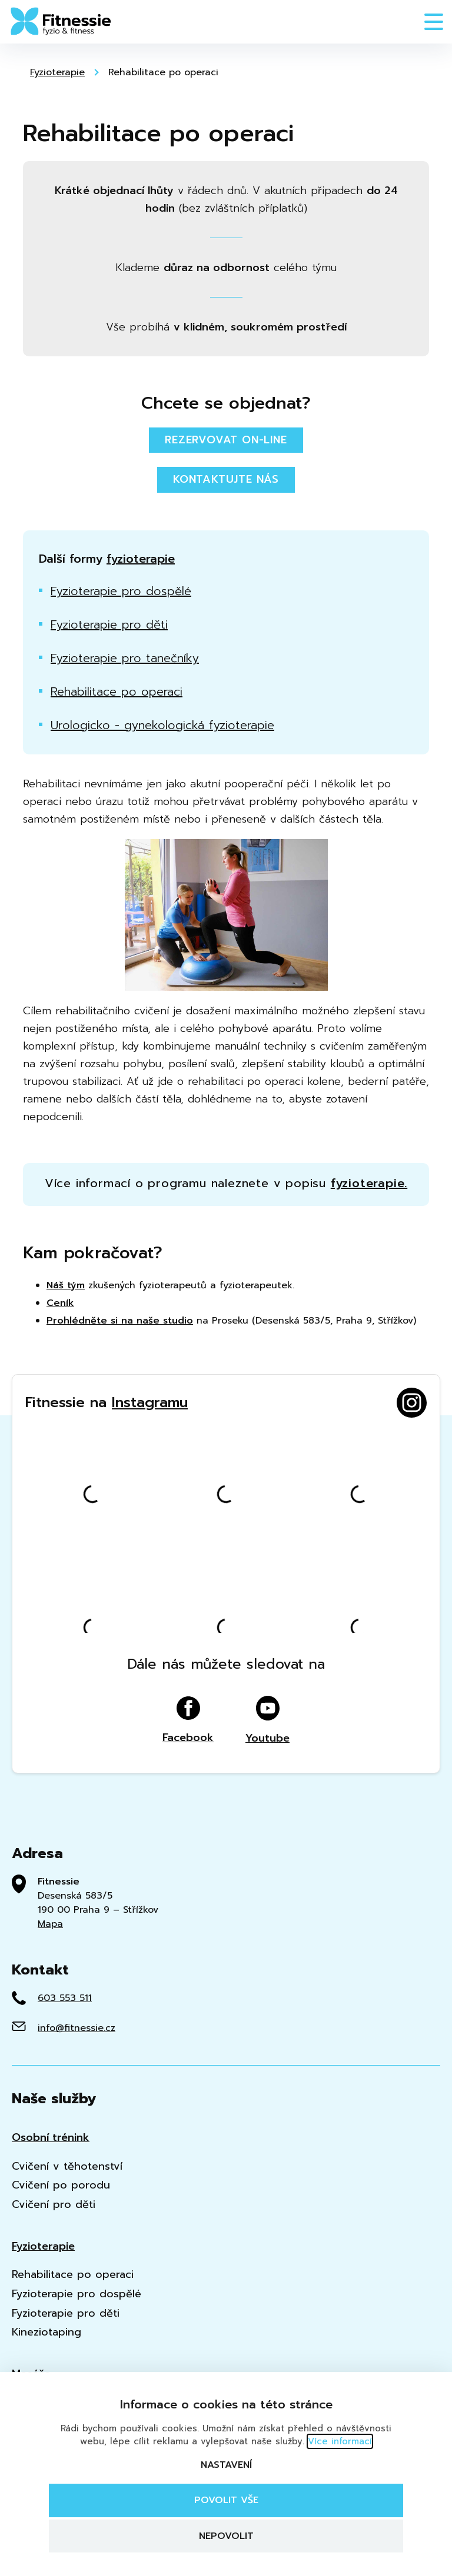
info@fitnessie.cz (76, 2028)
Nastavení (226, 2465)
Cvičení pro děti (53, 2205)
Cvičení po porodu (61, 2185)
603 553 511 (65, 1998)
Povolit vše (226, 2500)
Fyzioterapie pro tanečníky (125, 658)
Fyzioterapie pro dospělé (121, 591)
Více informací (340, 2441)
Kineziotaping (46, 2332)
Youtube (267, 1720)
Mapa (50, 1924)
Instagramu (150, 1402)
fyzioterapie (141, 558)
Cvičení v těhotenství (67, 2166)
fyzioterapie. (369, 1183)
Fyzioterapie (57, 72)
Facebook (188, 1720)
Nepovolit (226, 2536)
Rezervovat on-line (226, 440)
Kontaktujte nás (226, 479)
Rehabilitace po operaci (163, 72)
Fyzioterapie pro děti (109, 624)
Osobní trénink (50, 2137)
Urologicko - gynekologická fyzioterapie (162, 725)
